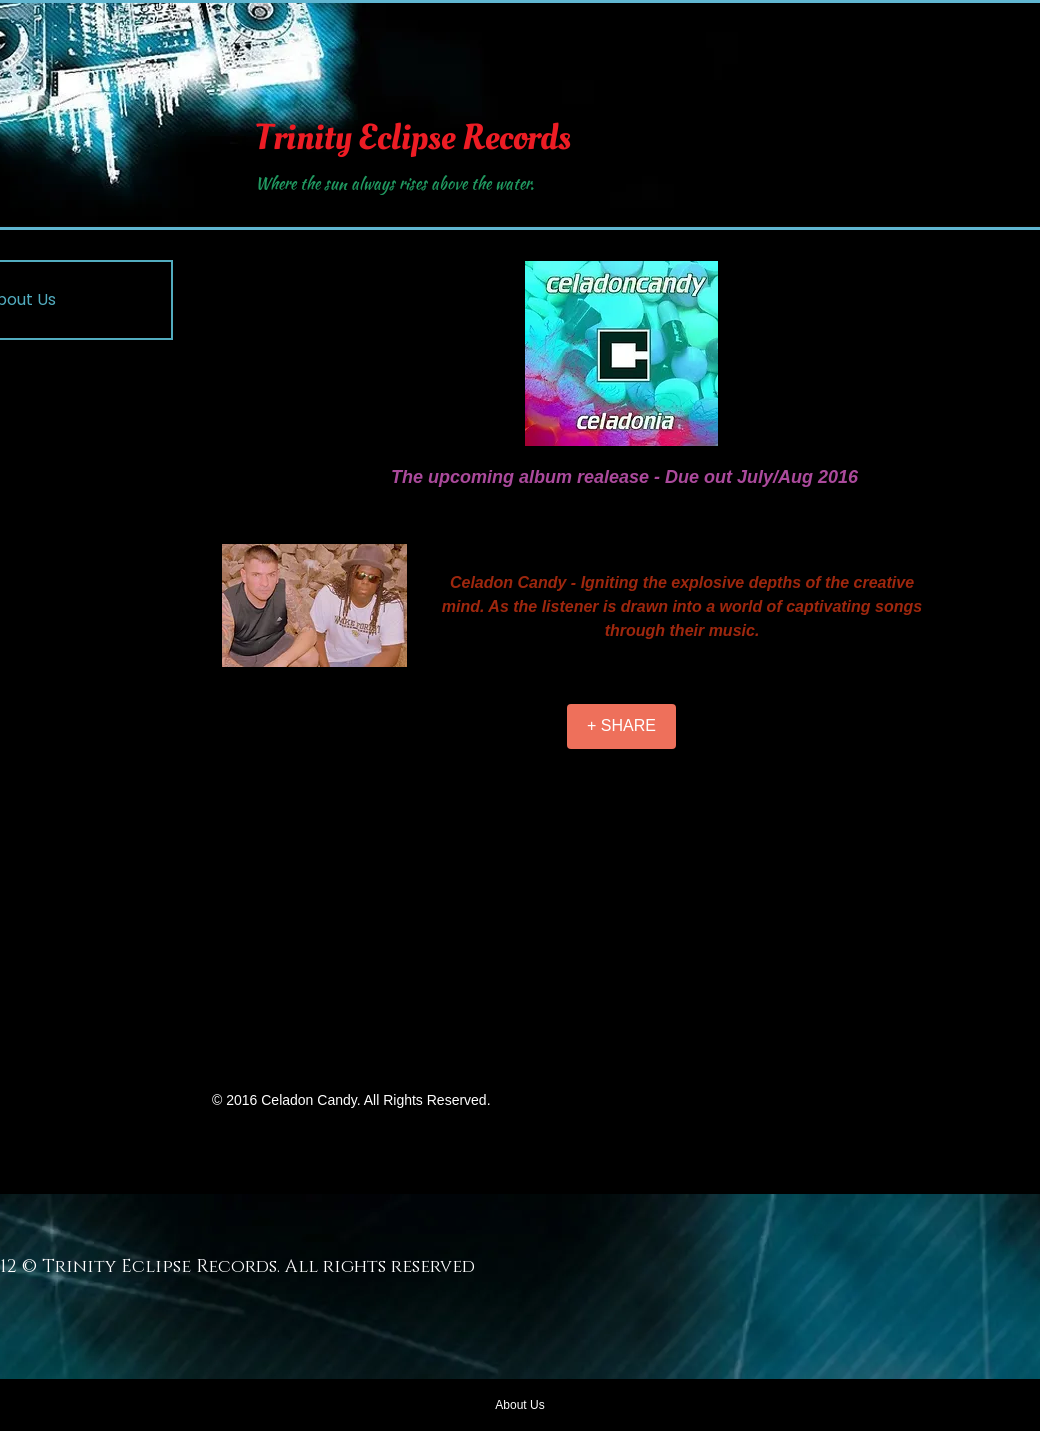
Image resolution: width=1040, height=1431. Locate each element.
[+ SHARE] (621, 726)
